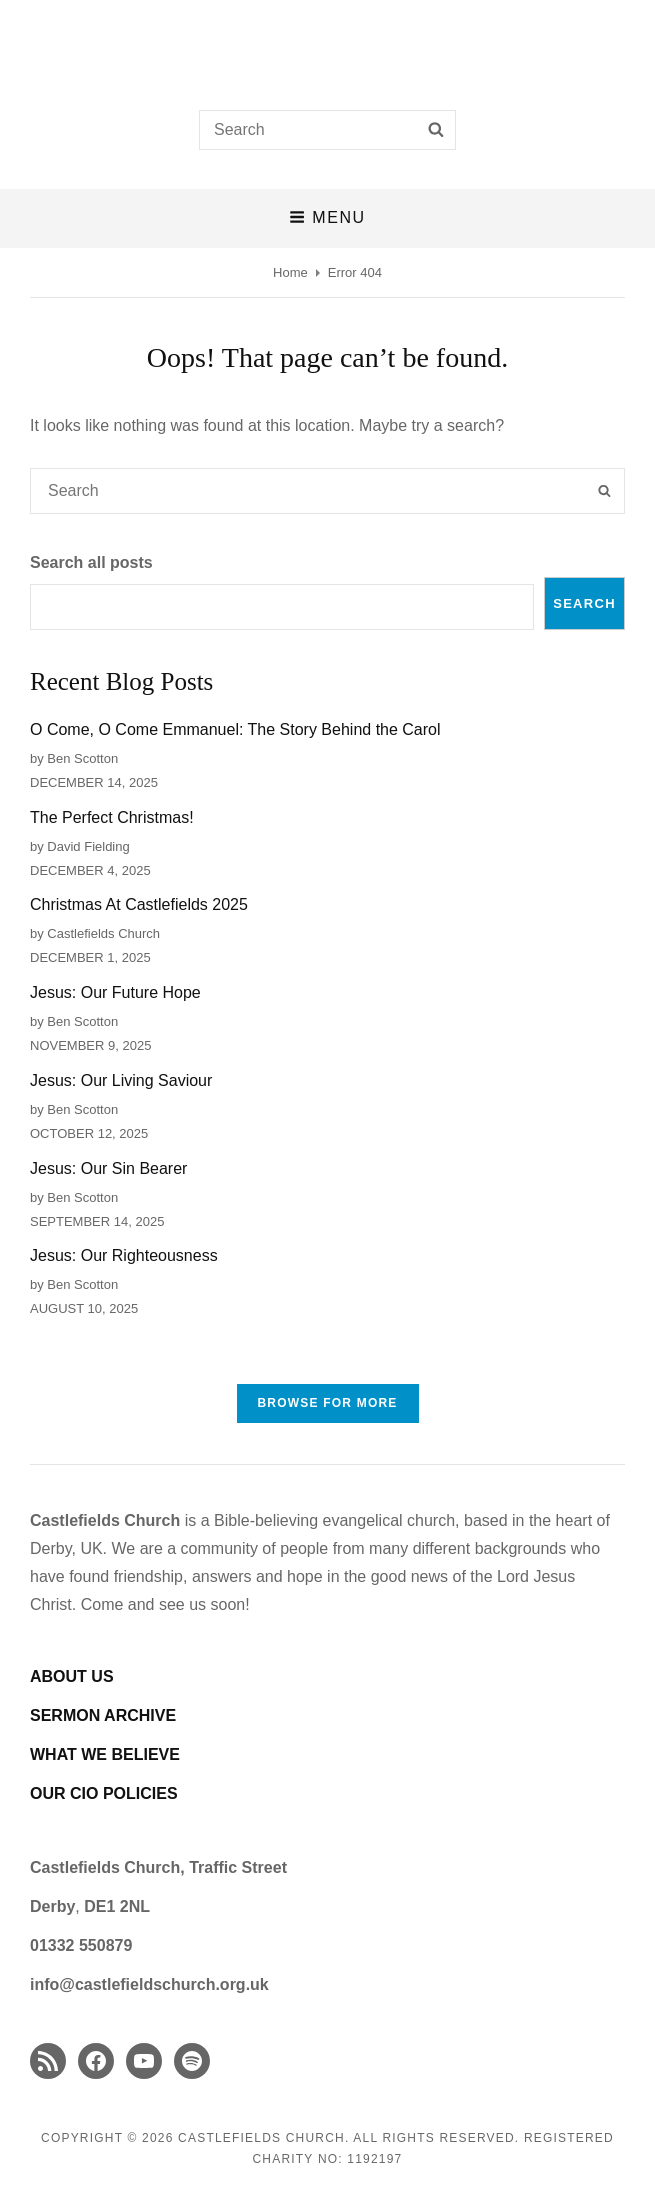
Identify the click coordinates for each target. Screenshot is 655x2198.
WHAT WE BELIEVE (105, 1754)
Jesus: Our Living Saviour (121, 1080)
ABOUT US (72, 1676)
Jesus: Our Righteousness (124, 1255)
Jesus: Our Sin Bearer (108, 1168)
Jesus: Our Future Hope (115, 992)
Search (584, 603)
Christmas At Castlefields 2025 (139, 904)
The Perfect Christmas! (112, 817)
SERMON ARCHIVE (103, 1715)
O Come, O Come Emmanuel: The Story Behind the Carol (235, 729)
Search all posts (91, 562)
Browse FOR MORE (328, 1403)
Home (290, 272)
